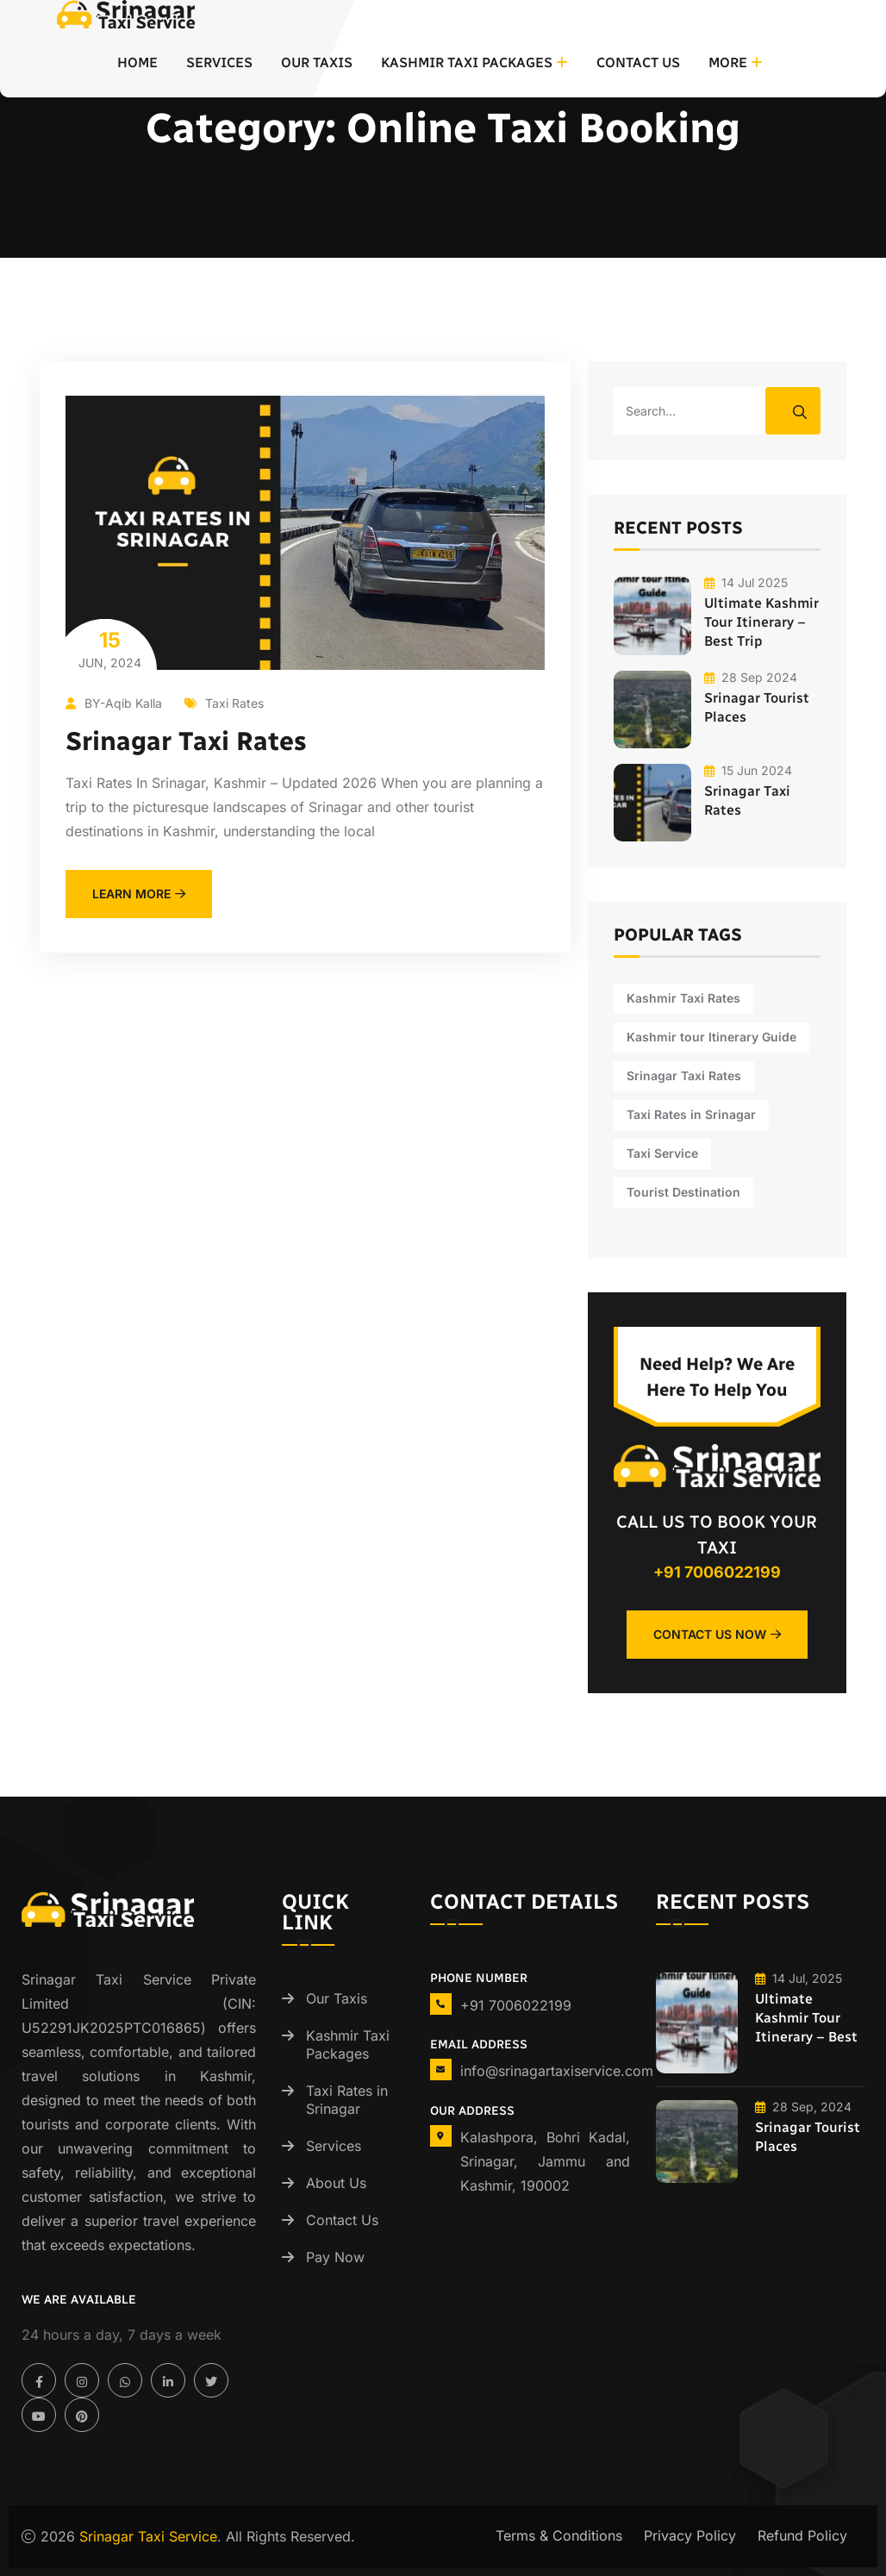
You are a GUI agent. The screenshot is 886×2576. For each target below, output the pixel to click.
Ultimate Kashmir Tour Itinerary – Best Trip (761, 622)
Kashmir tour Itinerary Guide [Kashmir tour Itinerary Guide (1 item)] (711, 1036)
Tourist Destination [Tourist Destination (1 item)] (683, 1192)
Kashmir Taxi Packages (466, 62)
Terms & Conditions (559, 2535)
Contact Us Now (717, 1634)
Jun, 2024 (109, 649)
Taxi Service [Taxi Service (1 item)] (662, 1153)
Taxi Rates (224, 703)
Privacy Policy (690, 2535)
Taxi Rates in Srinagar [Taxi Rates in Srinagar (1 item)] (691, 1114)
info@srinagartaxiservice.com (556, 2070)
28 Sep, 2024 (803, 2106)
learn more (138, 893)
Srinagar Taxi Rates (186, 741)
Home (137, 62)
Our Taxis (317, 62)
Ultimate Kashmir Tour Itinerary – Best (806, 2018)
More (727, 62)
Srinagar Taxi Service (148, 2536)
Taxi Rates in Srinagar (347, 2099)
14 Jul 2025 (746, 582)
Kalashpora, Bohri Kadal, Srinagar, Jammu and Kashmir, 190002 (545, 2161)
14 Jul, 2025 (798, 1978)
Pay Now (335, 2257)
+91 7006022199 (717, 1572)
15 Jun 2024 (748, 770)
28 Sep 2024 (750, 677)
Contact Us (638, 62)
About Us (336, 2182)
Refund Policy (802, 2535)
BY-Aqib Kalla (114, 703)
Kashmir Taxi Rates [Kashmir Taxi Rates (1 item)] (683, 998)
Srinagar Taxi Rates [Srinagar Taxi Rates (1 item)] (684, 1075)
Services (219, 62)
